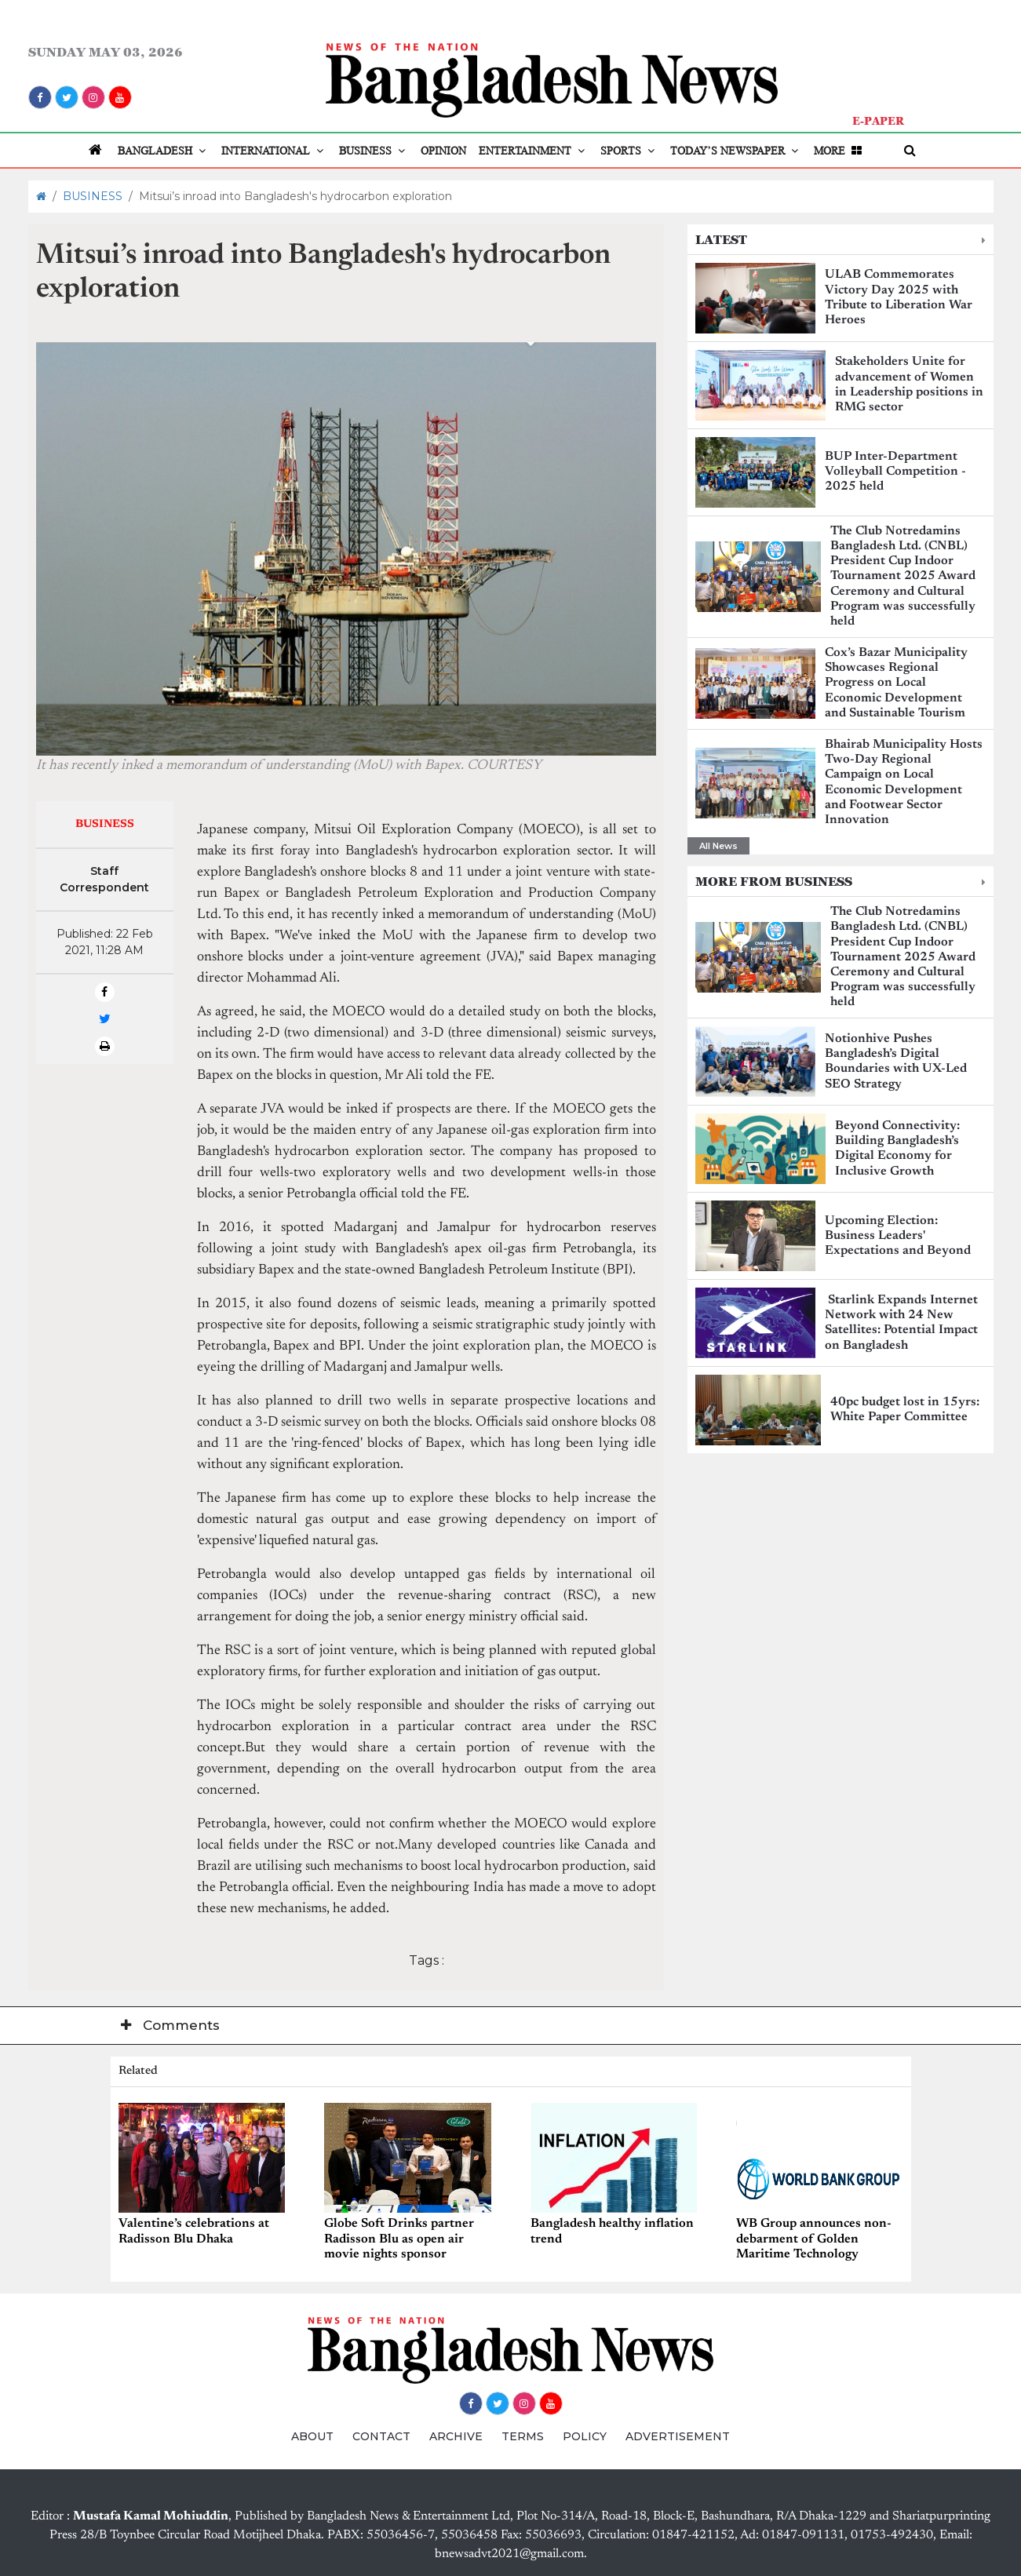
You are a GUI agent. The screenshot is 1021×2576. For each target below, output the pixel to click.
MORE (839, 150)
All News (718, 845)
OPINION (443, 150)
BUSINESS (373, 150)
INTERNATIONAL (273, 150)
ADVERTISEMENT (677, 2436)
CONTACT (381, 2436)
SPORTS (629, 150)
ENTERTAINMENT (533, 150)
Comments (170, 2025)
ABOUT (312, 2436)
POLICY (585, 2436)
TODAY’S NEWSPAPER (735, 150)
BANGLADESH (163, 150)
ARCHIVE (456, 2436)
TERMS (522, 2436)
